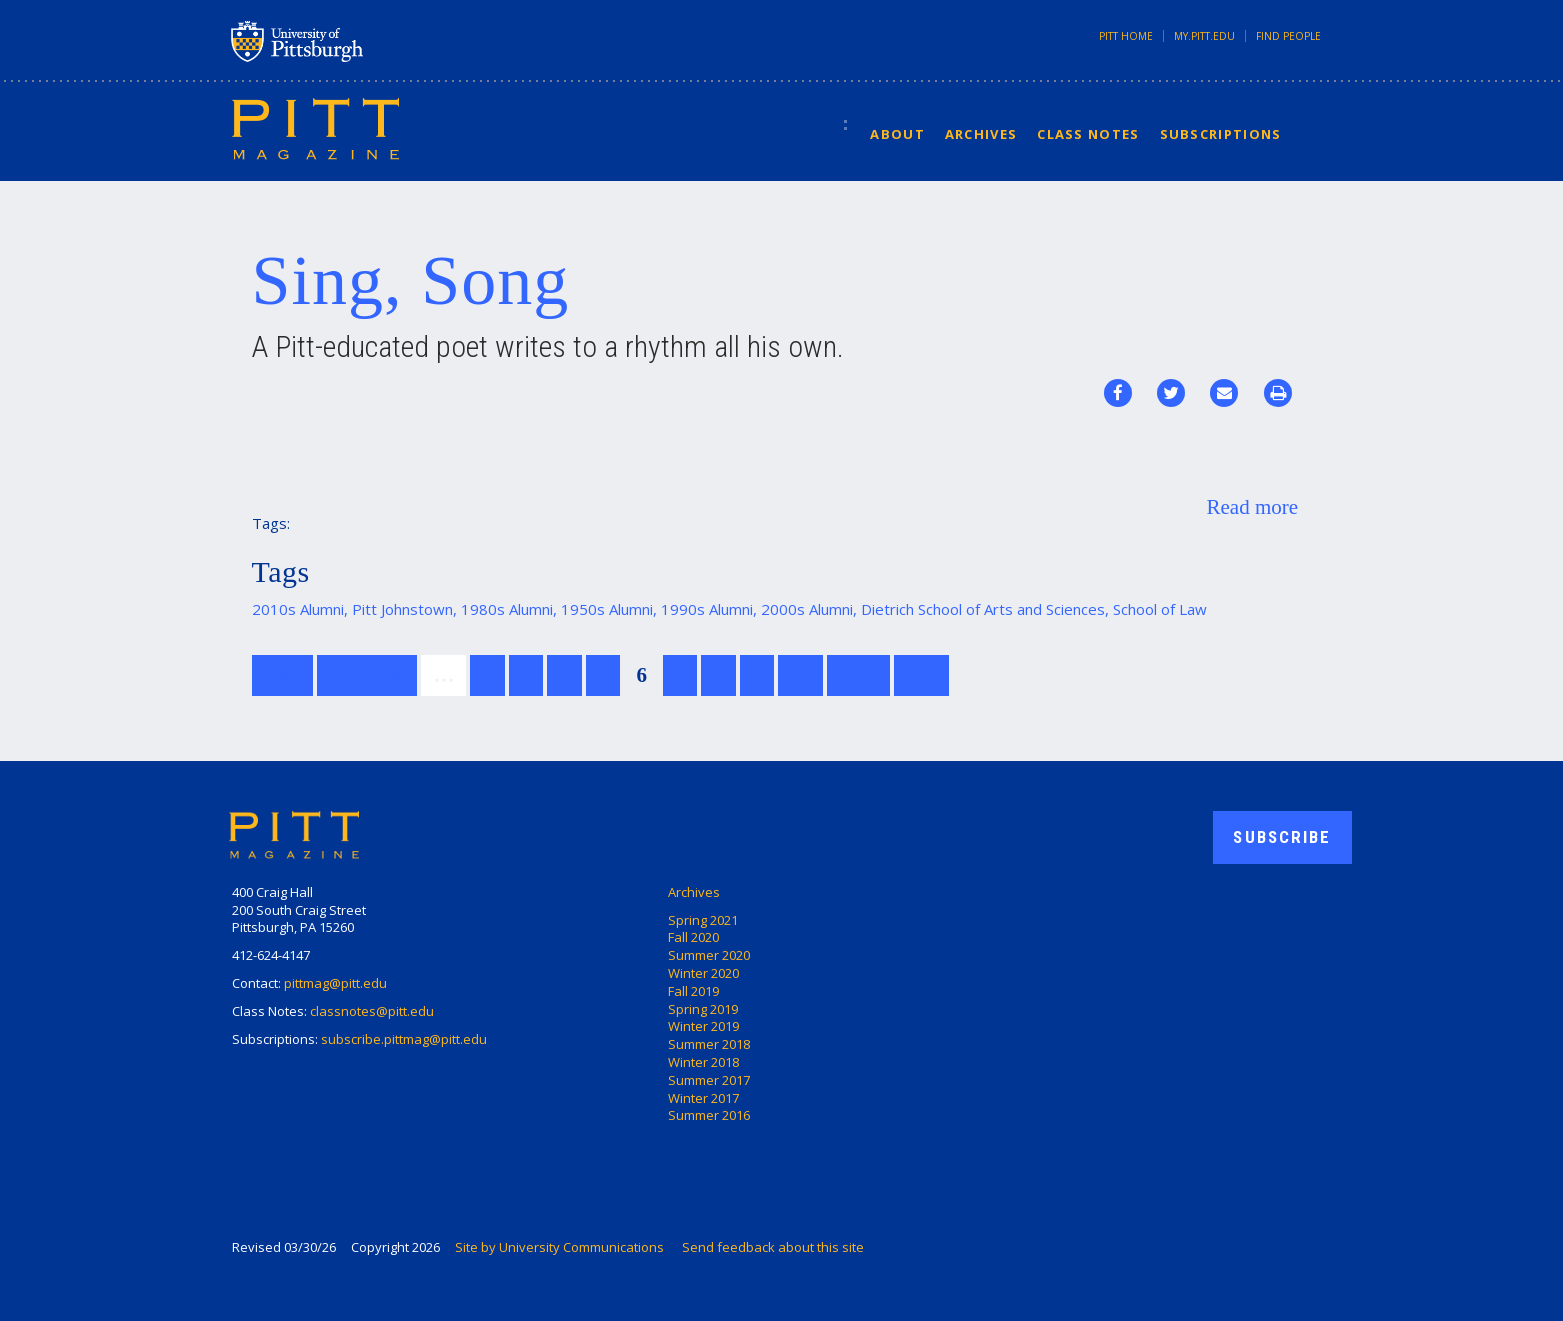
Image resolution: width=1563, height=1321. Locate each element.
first (282, 675)
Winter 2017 (703, 1098)
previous (367, 675)
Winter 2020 (703, 973)
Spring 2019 (703, 1009)
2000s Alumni (807, 609)
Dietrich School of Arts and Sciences (983, 609)
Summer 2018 (709, 1044)
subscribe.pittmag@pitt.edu (404, 1039)
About (897, 134)
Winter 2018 (703, 1062)
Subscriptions (1221, 134)
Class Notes (1088, 134)
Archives (981, 134)
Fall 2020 (693, 937)
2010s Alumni (298, 609)
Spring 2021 (703, 920)
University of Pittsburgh (376, 41)
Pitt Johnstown (402, 609)
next (858, 675)
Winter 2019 (703, 1026)
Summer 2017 (709, 1080)
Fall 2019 (693, 991)
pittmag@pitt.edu (335, 983)
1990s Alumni (707, 609)
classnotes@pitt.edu (372, 1011)
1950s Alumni (607, 609)
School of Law (1160, 609)
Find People (1288, 36)
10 (800, 675)
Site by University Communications (559, 1247)
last (922, 675)
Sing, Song (411, 280)
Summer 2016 (709, 1115)
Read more (1253, 507)
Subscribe (1282, 837)
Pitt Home (1126, 36)
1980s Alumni (507, 609)
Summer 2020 (709, 955)
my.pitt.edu (1204, 36)
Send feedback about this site (773, 1247)
